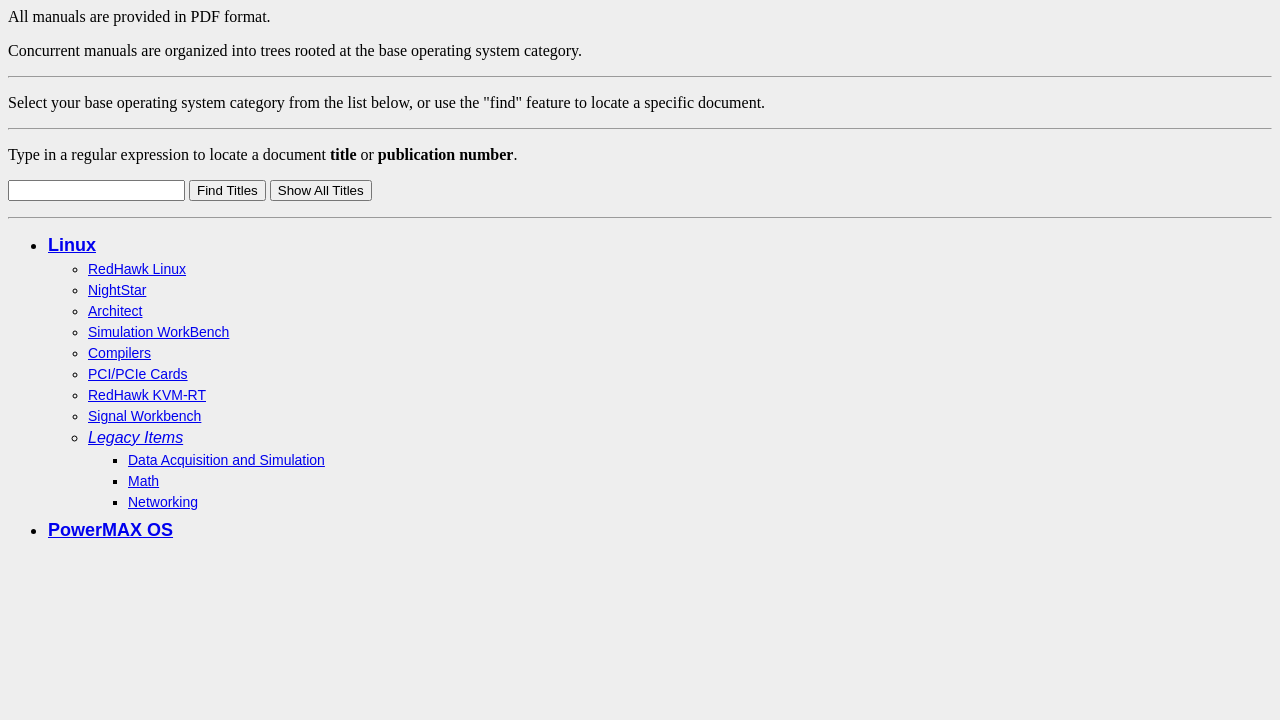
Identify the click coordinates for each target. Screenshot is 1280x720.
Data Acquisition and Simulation (226, 460)
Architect (115, 311)
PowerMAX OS (110, 530)
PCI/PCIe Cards (138, 374)
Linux (72, 245)
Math (143, 481)
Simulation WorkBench (158, 332)
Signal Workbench (144, 416)
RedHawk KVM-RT (147, 395)
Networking (163, 502)
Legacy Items (135, 437)
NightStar (117, 290)
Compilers (119, 353)
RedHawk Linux (137, 269)
